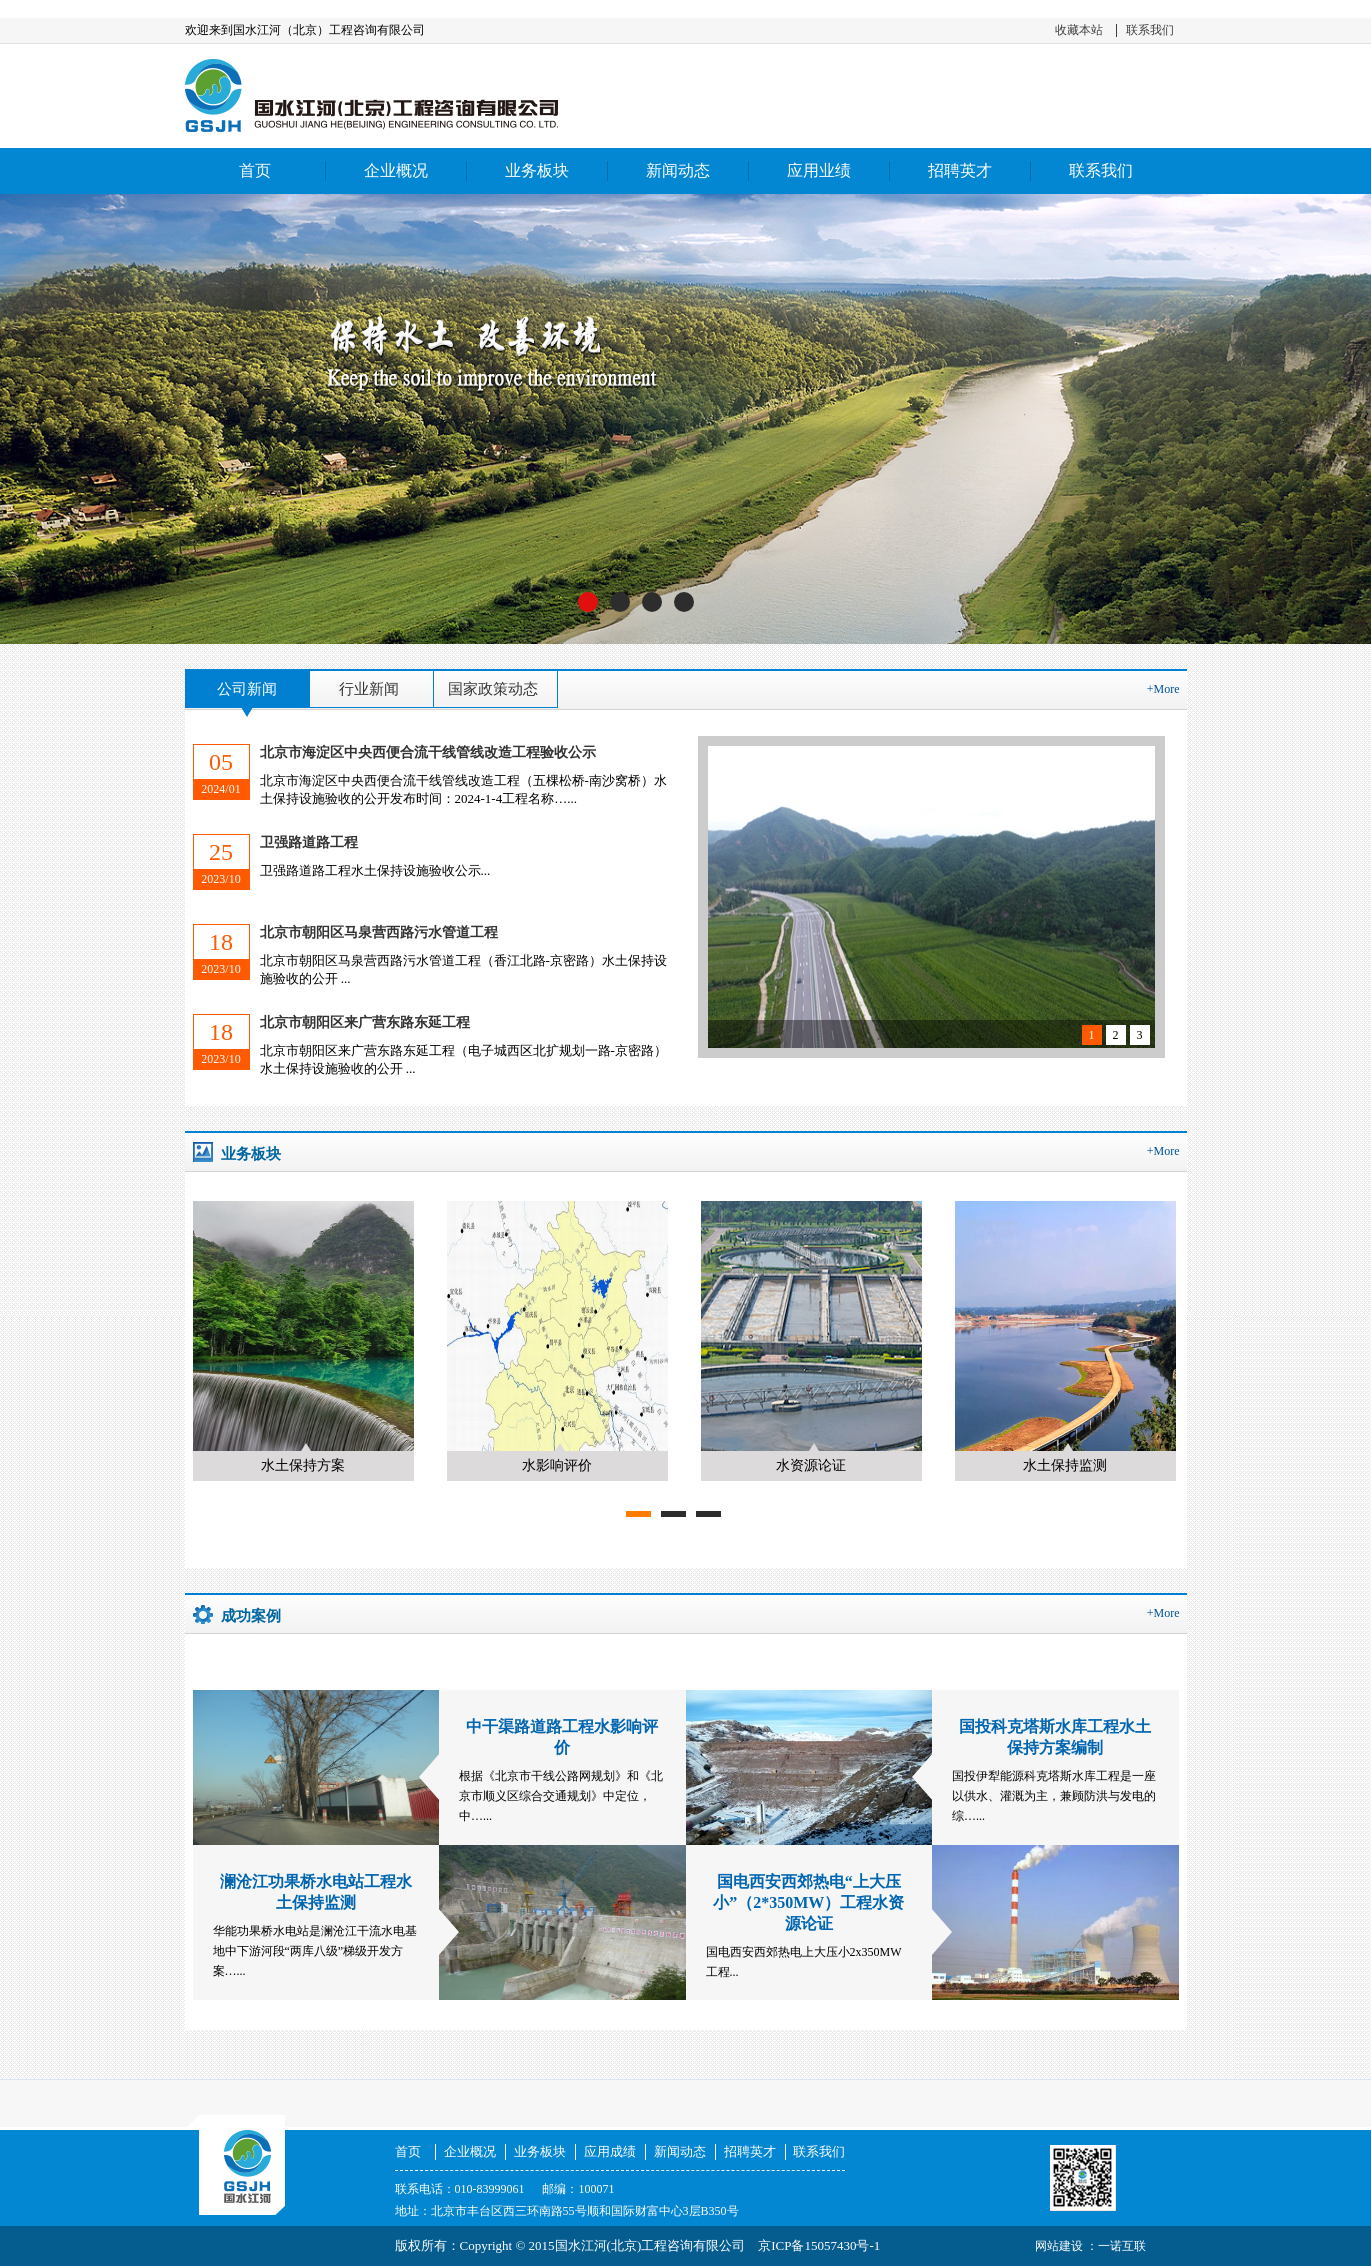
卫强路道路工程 (309, 842)
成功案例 (251, 1616)
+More (1163, 689)
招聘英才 (960, 170)
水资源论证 (811, 1465)
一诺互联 (1122, 2246)
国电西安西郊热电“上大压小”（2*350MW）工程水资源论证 (808, 1902)
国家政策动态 (493, 689)
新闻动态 (678, 170)
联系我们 (1150, 30)
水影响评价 (557, 1465)
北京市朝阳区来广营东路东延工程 (365, 1022)
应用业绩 (819, 170)
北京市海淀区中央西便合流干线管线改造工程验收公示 (428, 752)
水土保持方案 (303, 1465)
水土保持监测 (1065, 1465)
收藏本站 (1079, 30)
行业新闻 (369, 689)
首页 (255, 170)
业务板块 (537, 170)
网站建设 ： (1066, 2246)
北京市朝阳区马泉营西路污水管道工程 (379, 932)
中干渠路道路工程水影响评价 (562, 1737)
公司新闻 (247, 689)
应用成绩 (610, 2151)
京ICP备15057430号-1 (819, 2245)
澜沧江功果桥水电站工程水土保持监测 (316, 1892)
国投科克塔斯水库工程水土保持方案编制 (1055, 1737)
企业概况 (396, 170)
